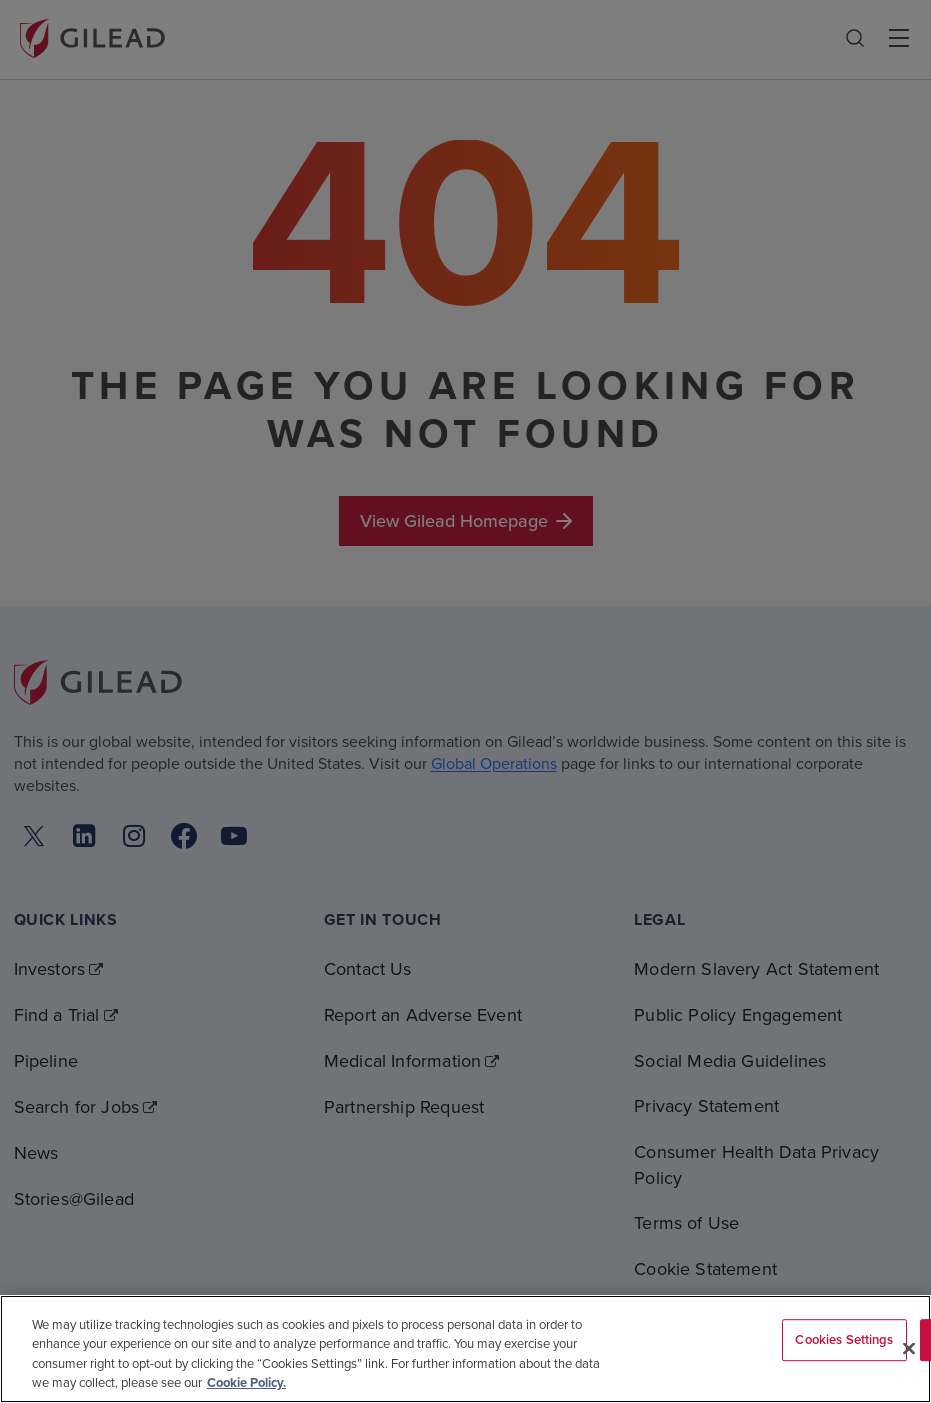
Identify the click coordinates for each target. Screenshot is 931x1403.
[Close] (909, 1348)
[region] (465, 1349)
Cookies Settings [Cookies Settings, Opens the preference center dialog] (844, 1339)
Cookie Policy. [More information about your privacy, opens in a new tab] (246, 1382)
